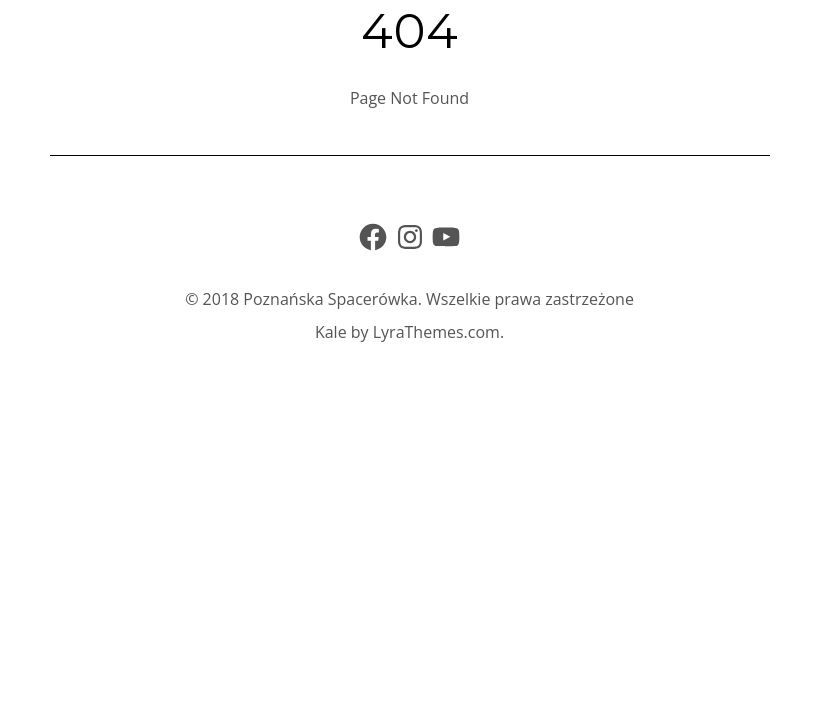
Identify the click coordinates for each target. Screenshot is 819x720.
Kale (331, 332)
